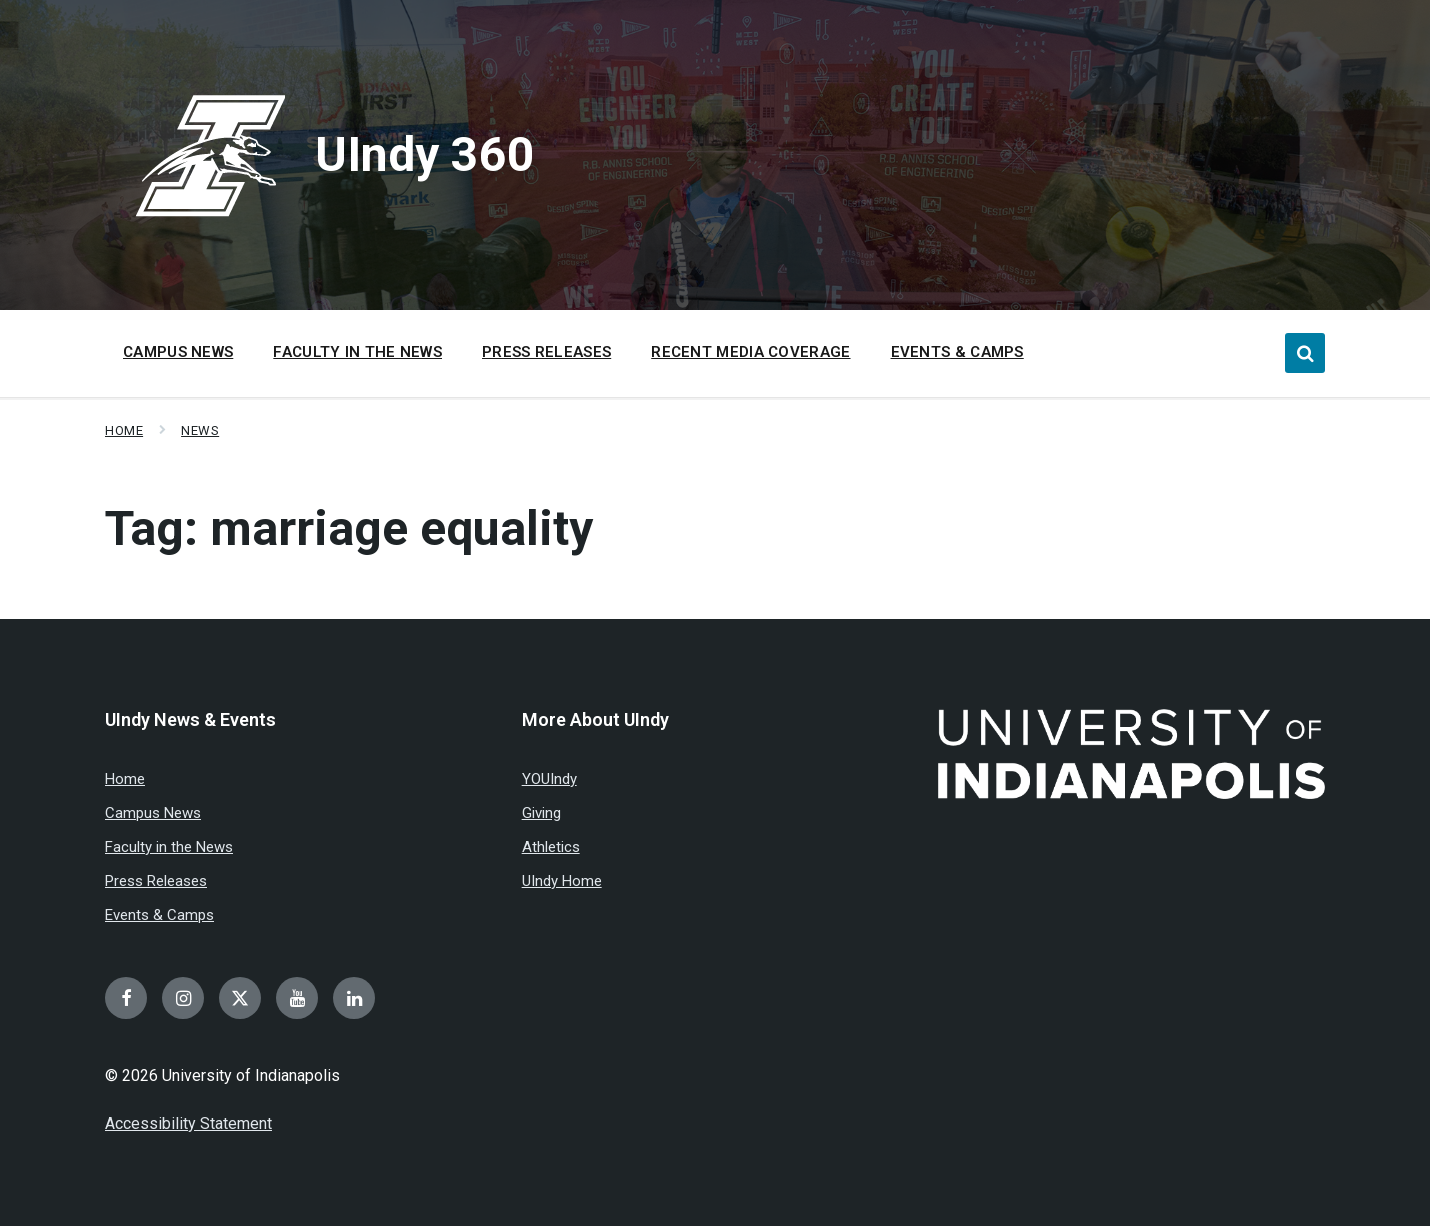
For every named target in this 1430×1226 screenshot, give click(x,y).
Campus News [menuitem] (178, 352)
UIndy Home (562, 881)
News (200, 430)
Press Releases (156, 881)
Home (124, 430)
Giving (541, 813)
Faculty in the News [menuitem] (357, 352)
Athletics (551, 847)
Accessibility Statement (188, 1123)
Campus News (153, 813)
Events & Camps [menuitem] (957, 352)
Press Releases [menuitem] (546, 352)
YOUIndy (549, 779)
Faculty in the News (169, 847)
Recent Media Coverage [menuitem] (750, 352)
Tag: (349, 528)
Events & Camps (159, 915)
